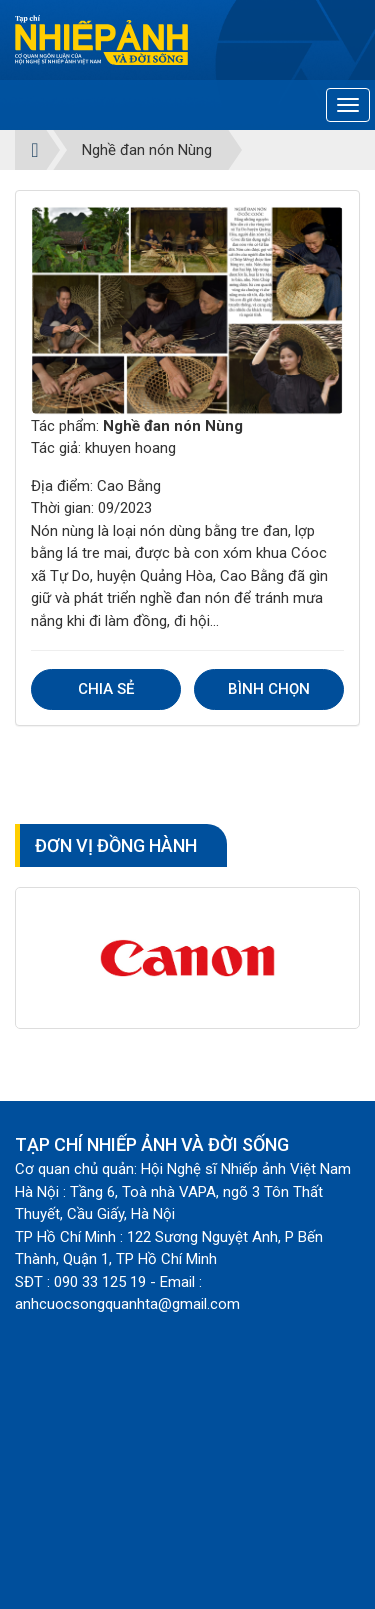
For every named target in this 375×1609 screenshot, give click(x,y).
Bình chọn (269, 689)
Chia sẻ (106, 689)
